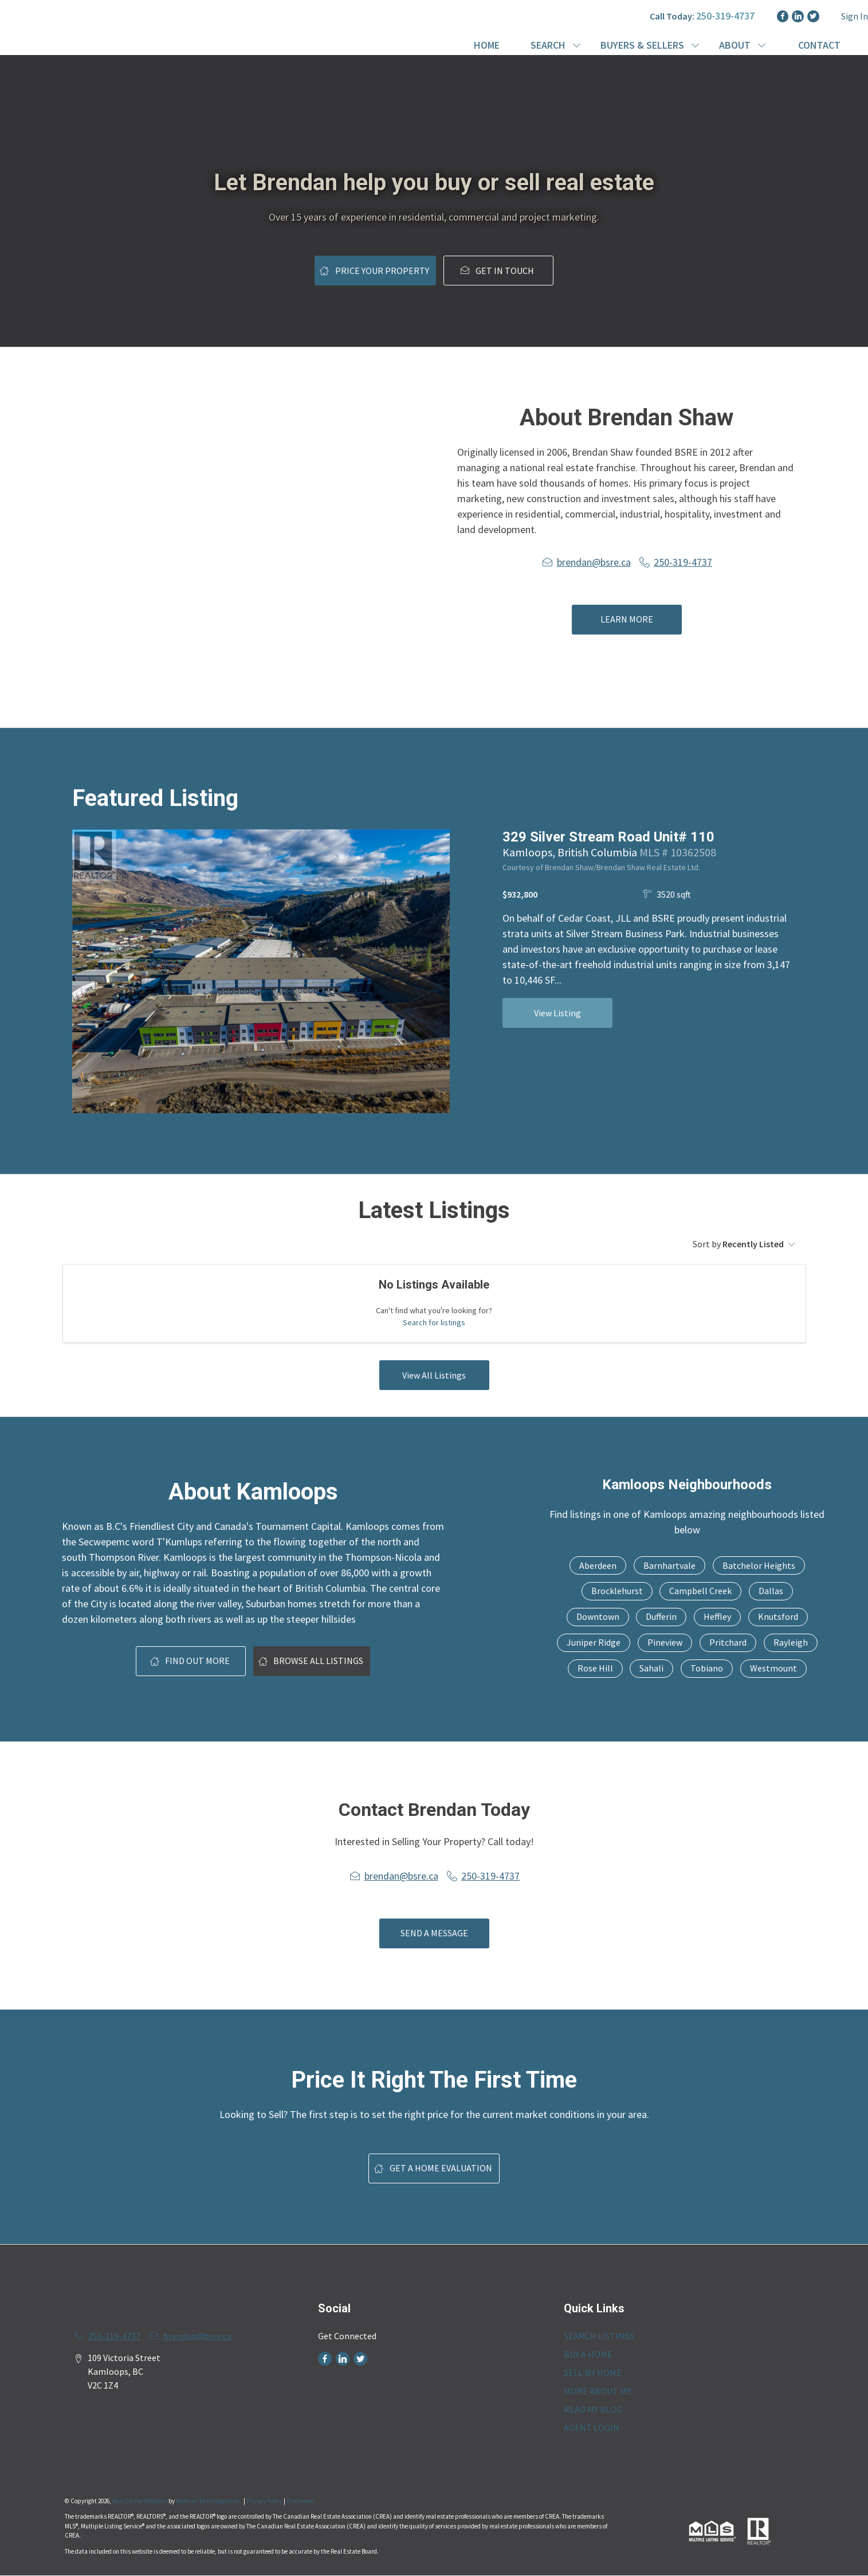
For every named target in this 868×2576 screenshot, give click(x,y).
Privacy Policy (264, 2501)
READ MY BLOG (593, 2409)
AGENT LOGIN (591, 2427)
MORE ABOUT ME (598, 2391)
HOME (487, 45)
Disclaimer (300, 2501)
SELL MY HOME (593, 2372)
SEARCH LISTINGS (599, 2336)
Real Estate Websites (140, 2501)
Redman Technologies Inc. (209, 2501)
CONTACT (819, 45)
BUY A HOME (588, 2354)
